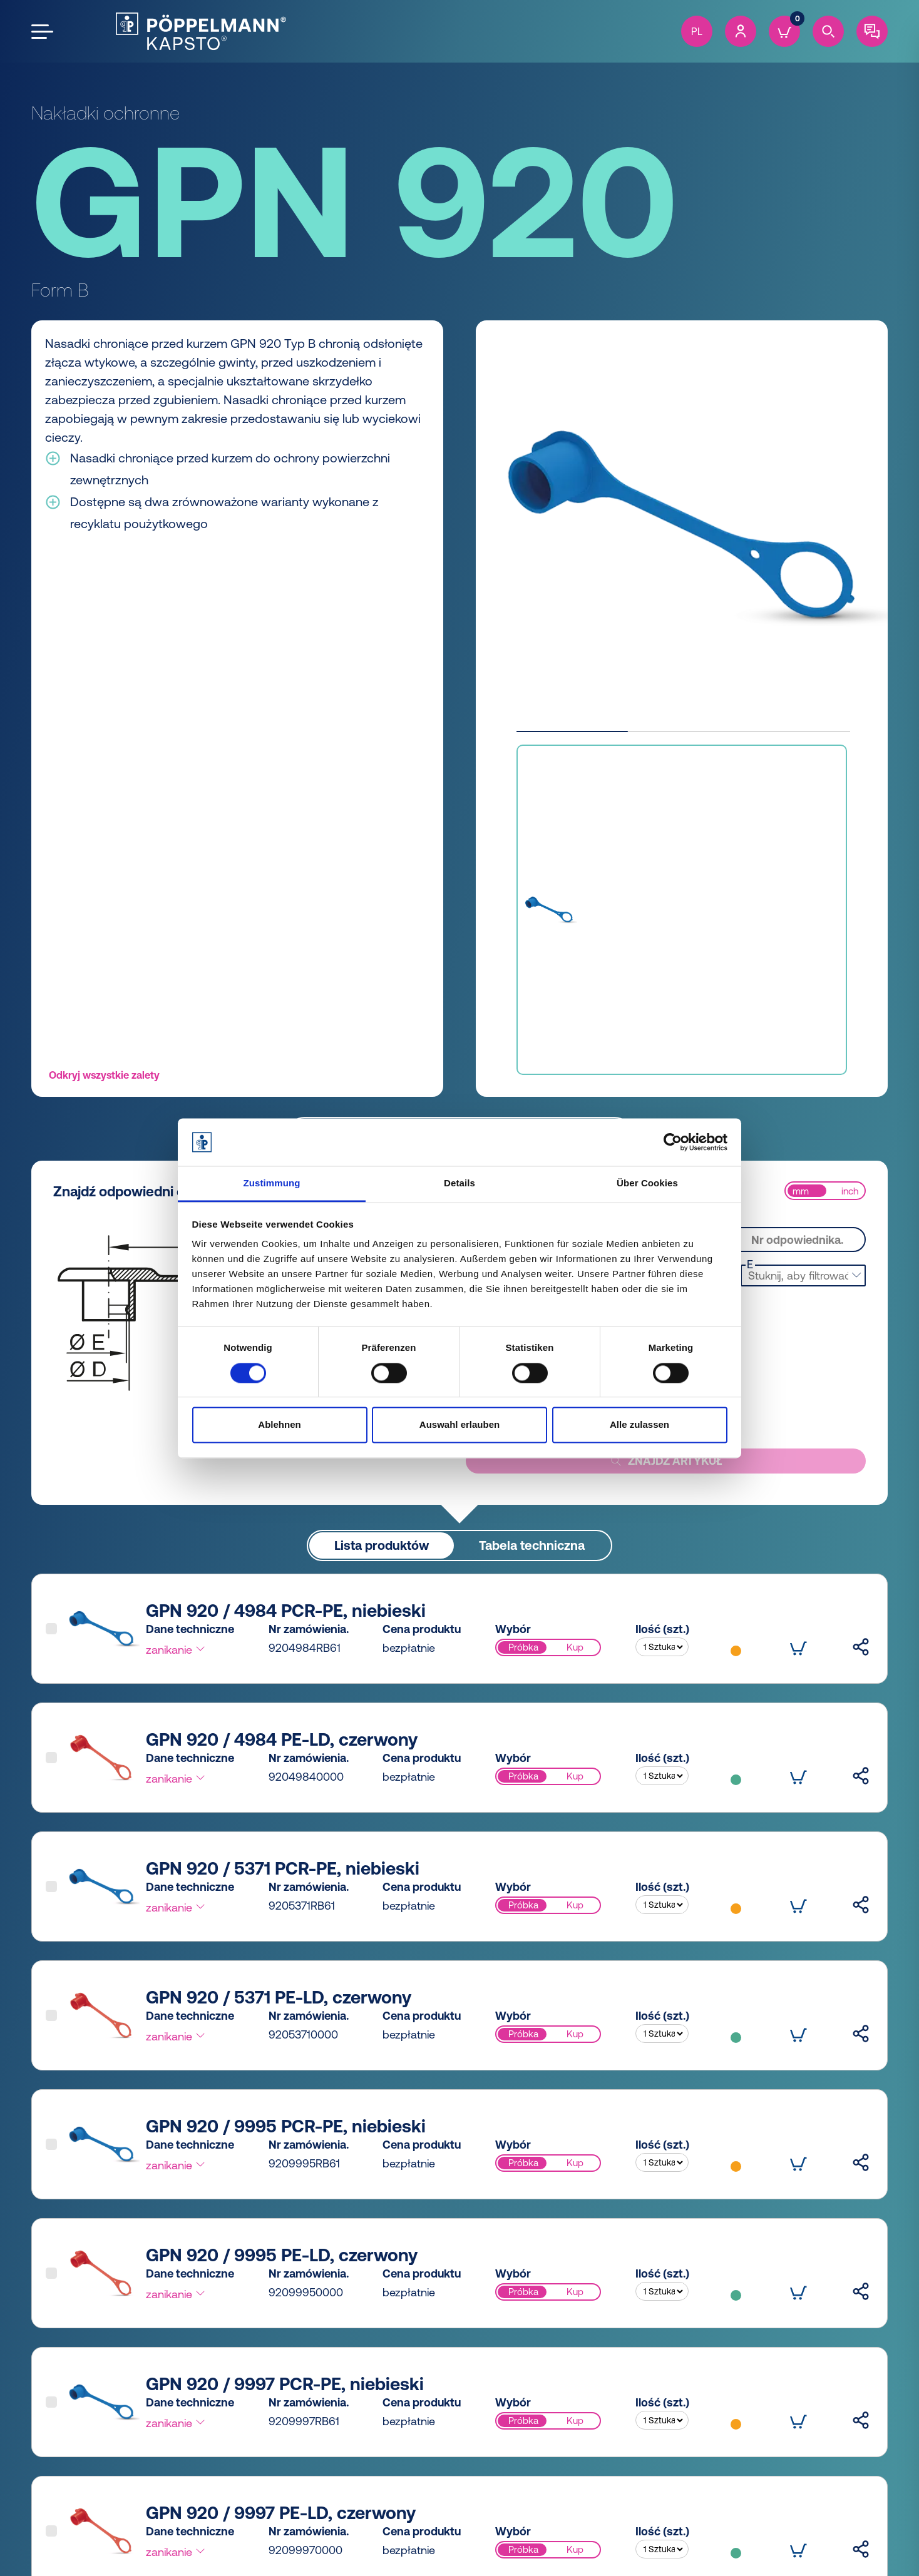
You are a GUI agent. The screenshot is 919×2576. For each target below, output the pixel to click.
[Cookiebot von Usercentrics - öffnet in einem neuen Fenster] (672, 1142)
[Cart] (784, 31)
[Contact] (872, 31)
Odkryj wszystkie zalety (104, 1075)
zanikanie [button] (176, 1649)
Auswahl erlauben (459, 1425)
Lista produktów (381, 1544)
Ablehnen (279, 1425)
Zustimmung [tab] (272, 1183)
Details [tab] (459, 1183)
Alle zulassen (639, 1425)
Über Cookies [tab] (647, 1183)
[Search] (828, 31)
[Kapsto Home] (201, 31)
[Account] (740, 31)
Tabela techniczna (532, 1544)
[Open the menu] (42, 32)
